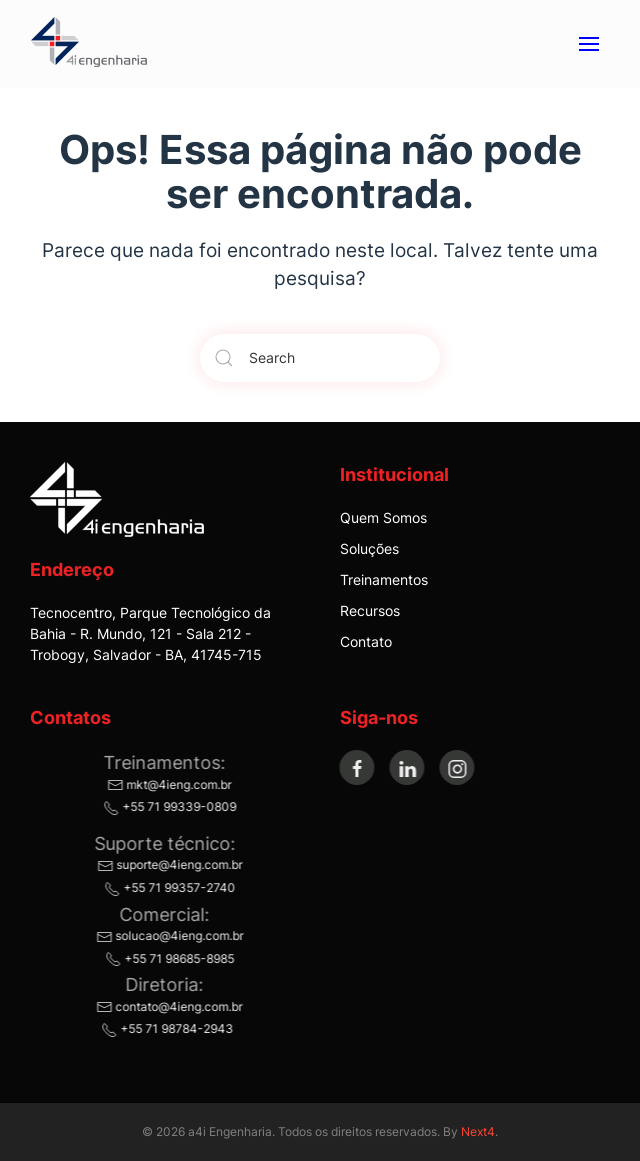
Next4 (478, 1131)
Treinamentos (384, 579)
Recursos (370, 610)
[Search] (320, 358)
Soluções (369, 548)
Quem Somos (383, 517)
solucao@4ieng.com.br (167, 935)
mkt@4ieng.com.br (168, 784)
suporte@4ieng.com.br (167, 864)
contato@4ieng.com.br (168, 1006)
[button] (588, 44)
